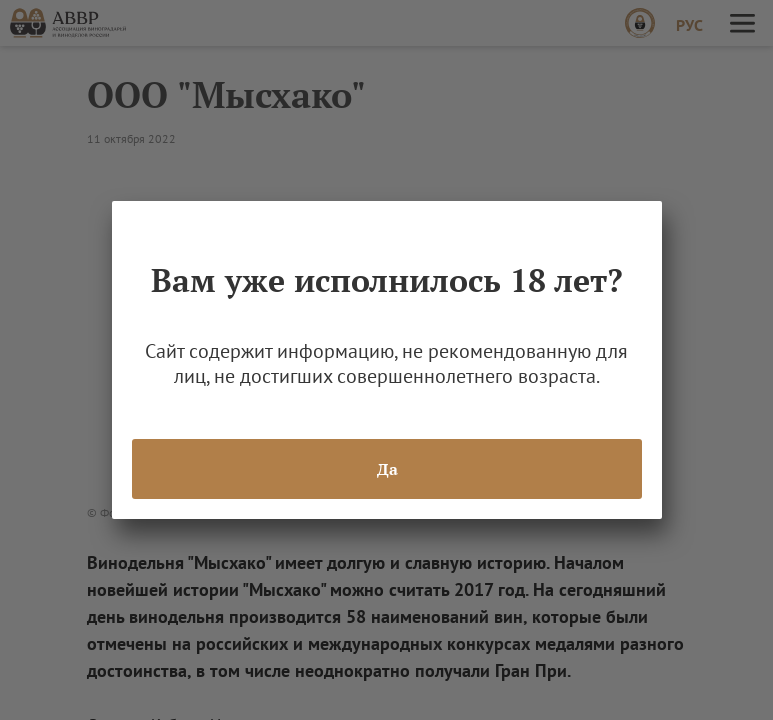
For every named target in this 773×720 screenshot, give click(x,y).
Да (386, 469)
